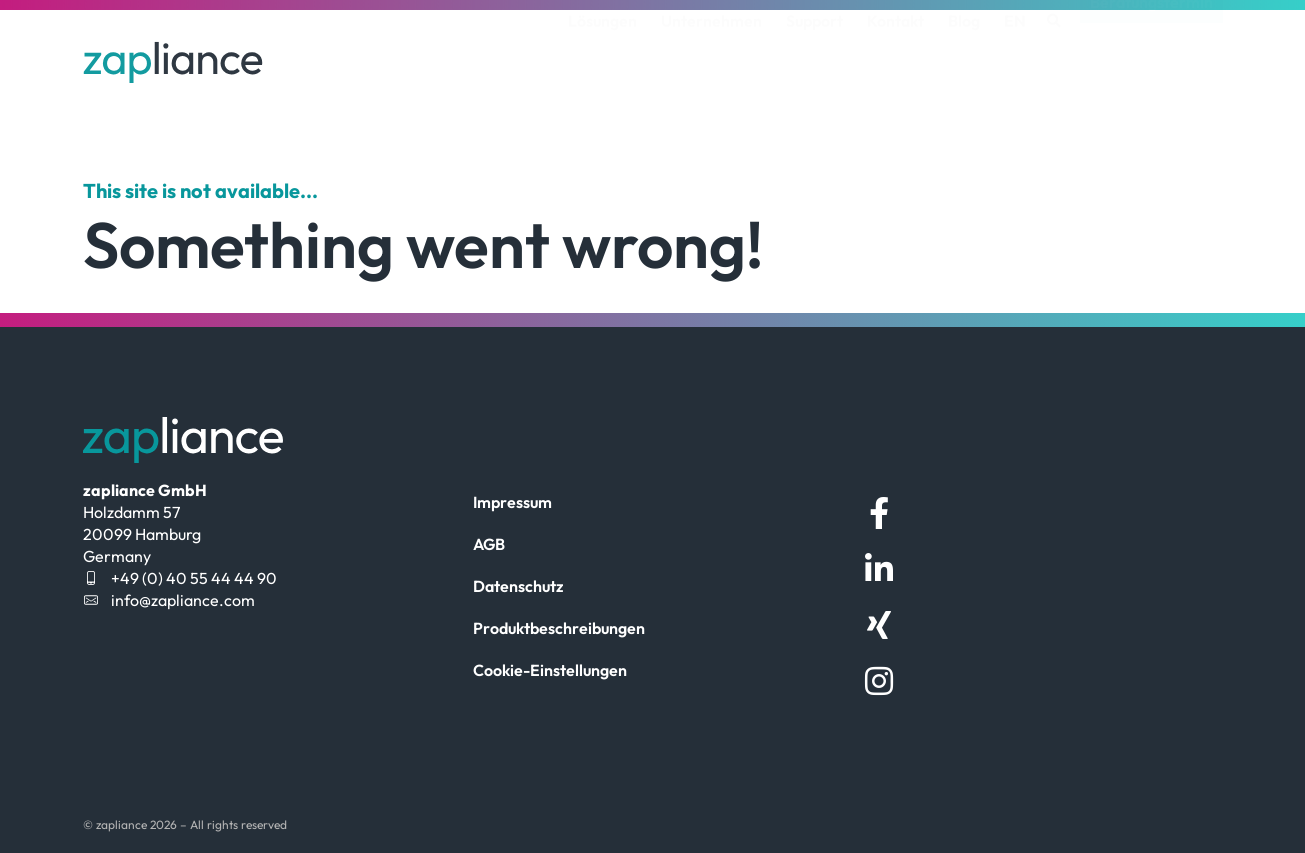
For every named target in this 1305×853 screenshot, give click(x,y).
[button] (1054, 53)
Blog (964, 53)
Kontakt (895, 53)
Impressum (512, 502)
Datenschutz (518, 586)
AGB (489, 544)
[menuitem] (1015, 53)
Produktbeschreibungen (559, 628)
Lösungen (602, 53)
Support (814, 53)
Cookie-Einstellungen (550, 670)
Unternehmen (711, 53)
